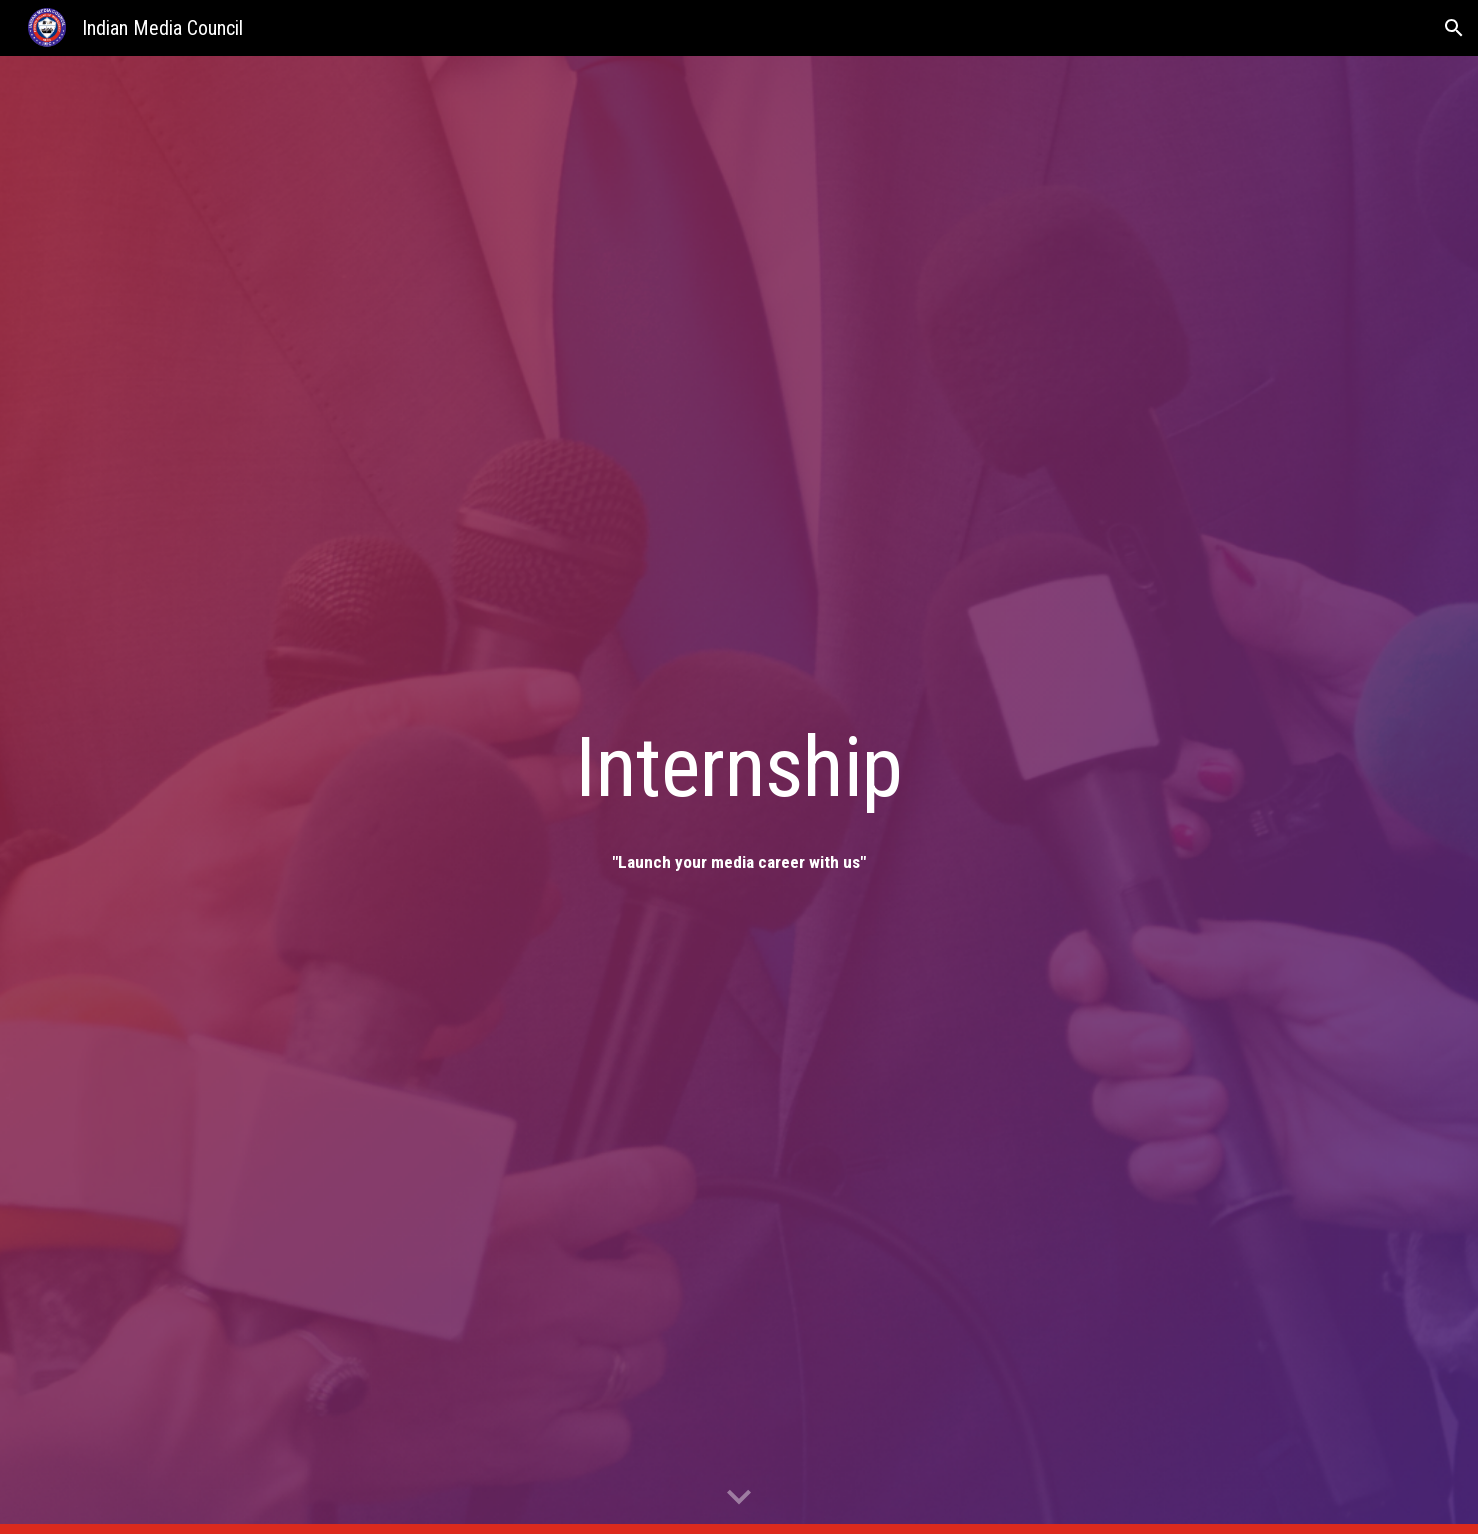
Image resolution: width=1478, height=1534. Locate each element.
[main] (739, 767)
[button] (1454, 28)
